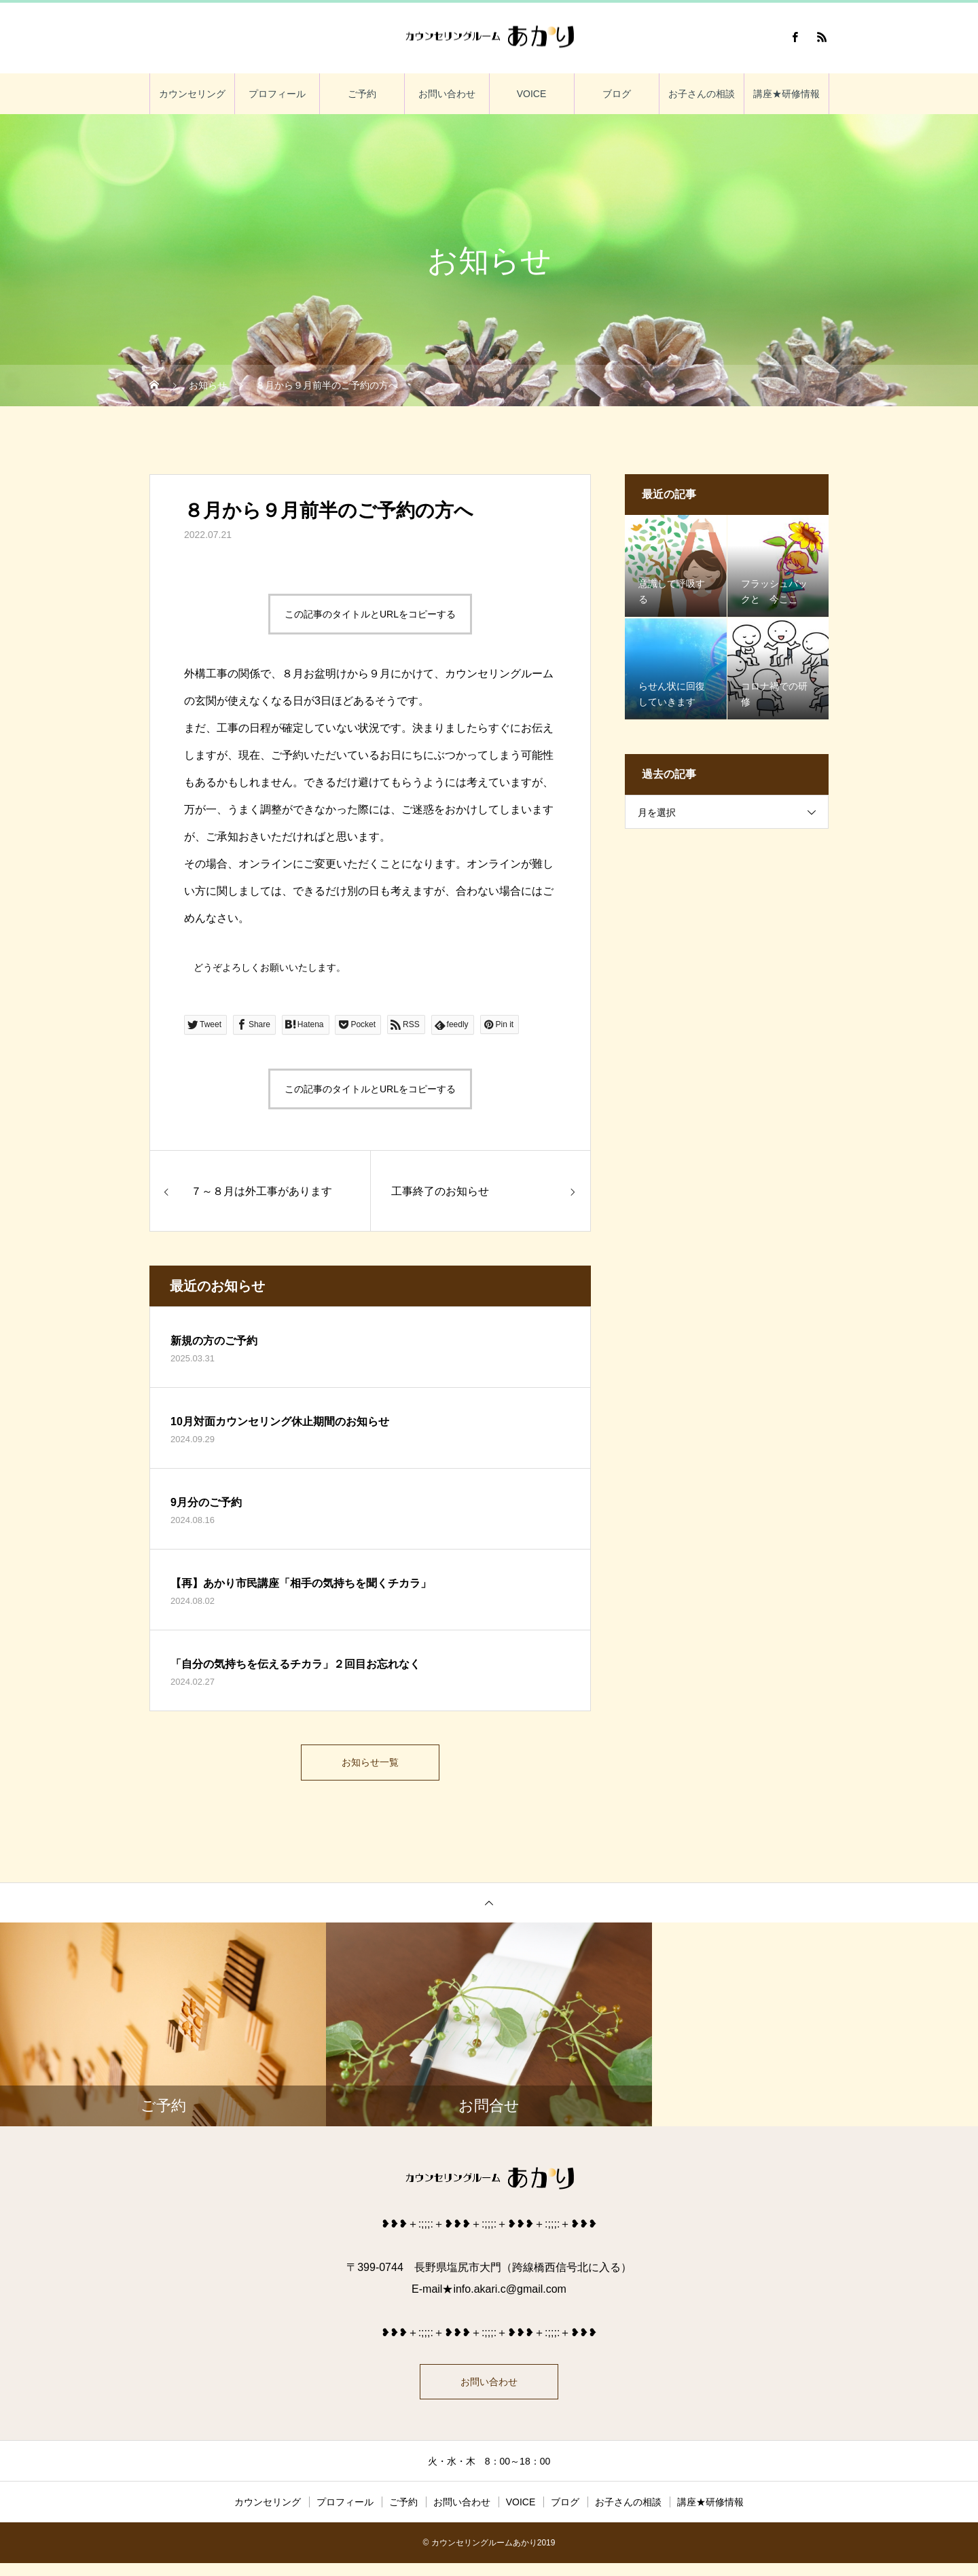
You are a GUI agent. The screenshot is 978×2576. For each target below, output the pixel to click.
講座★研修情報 (786, 93)
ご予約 (362, 93)
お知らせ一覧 (370, 1765)
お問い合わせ (446, 93)
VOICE (532, 93)
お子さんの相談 (701, 93)
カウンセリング (192, 93)
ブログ (616, 93)
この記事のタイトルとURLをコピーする (370, 614)
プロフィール (277, 93)
